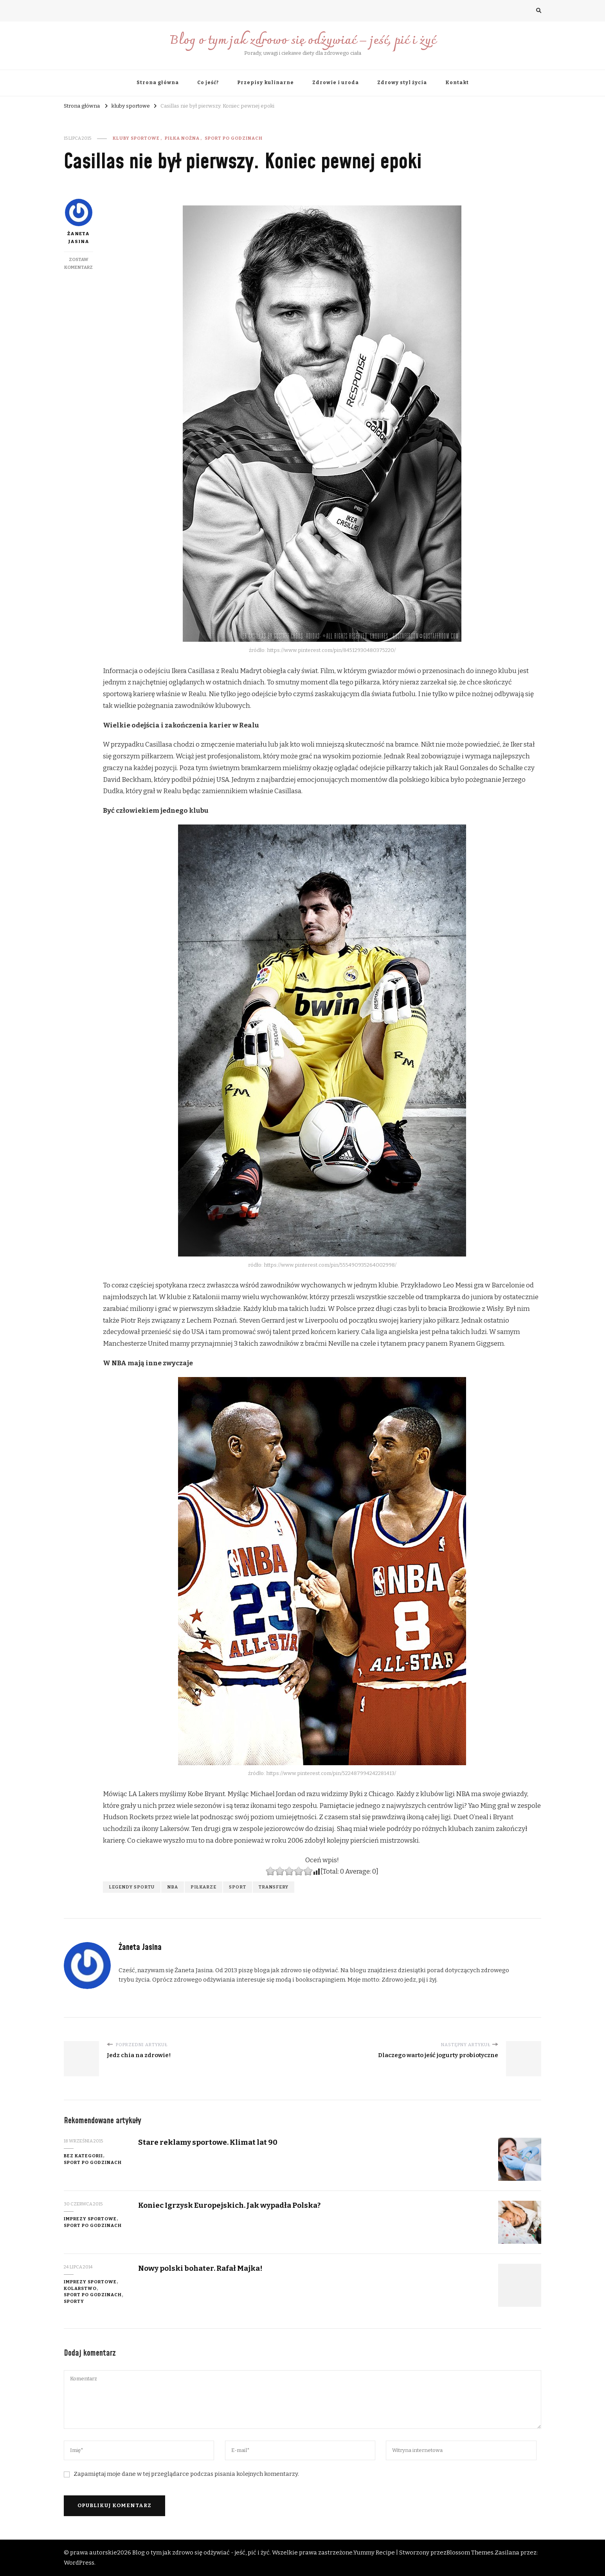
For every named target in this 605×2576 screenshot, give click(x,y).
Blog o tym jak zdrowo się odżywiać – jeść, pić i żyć (303, 40)
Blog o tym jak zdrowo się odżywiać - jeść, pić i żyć (201, 2552)
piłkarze (203, 1887)
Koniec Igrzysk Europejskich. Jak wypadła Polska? (229, 2205)
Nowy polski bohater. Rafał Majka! (200, 2268)
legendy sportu (132, 1887)
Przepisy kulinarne (265, 82)
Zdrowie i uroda (335, 82)
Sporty (74, 2301)
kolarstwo (80, 2288)
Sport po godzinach (234, 138)
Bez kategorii (83, 2155)
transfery (273, 1887)
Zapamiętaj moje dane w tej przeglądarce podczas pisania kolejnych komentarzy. (186, 2473)
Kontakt (457, 82)
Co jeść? (208, 82)
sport (237, 1887)
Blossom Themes (470, 2552)
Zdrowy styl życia (402, 82)
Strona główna (158, 82)
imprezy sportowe (90, 2218)
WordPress (79, 2562)
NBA (172, 1887)
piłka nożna (182, 138)
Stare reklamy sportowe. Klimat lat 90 (207, 2142)
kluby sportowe (136, 138)
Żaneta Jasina (78, 221)
